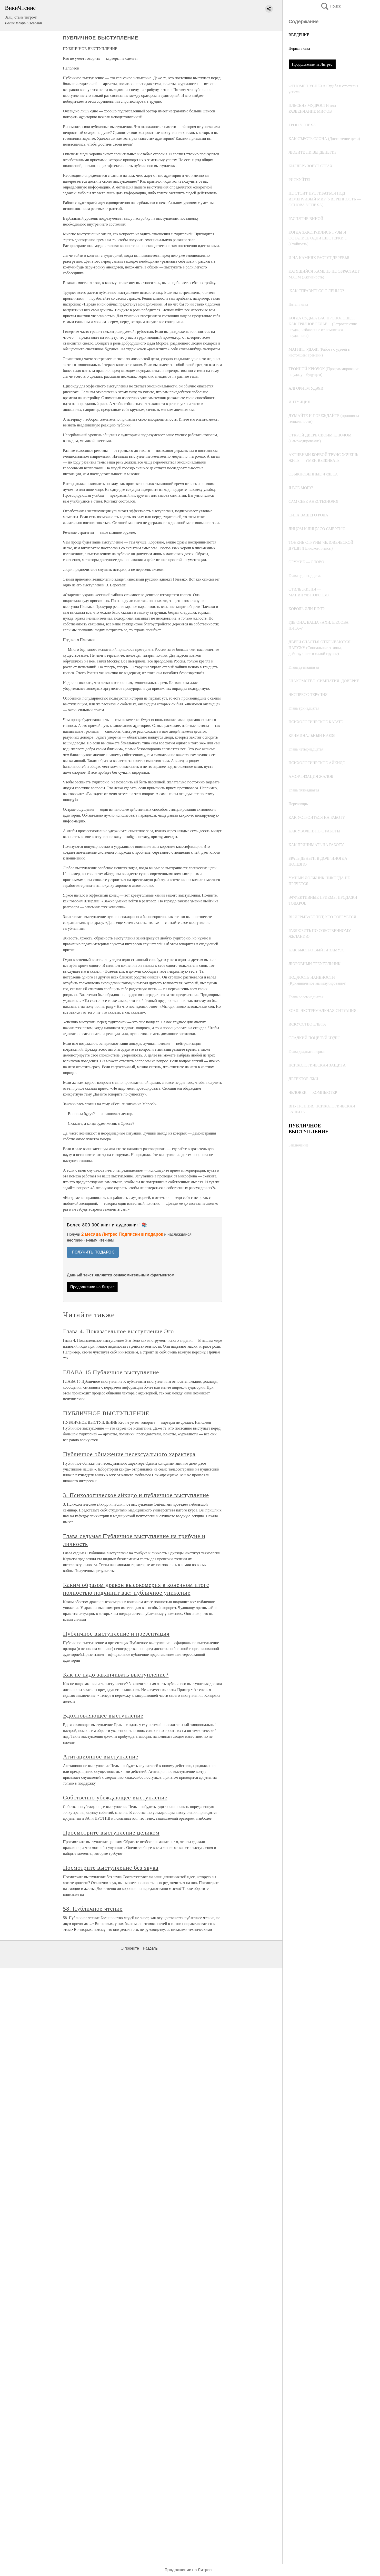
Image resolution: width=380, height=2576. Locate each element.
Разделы (151, 1948)
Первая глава (299, 48)
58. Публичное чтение (92, 1908)
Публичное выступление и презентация (116, 1633)
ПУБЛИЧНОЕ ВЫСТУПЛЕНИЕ (106, 1413)
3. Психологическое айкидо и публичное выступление (136, 1495)
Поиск (330, 6)
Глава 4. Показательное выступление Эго (118, 1331)
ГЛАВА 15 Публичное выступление (111, 1372)
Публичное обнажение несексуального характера (129, 1454)
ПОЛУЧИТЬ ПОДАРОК (93, 1252)
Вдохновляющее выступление (103, 1715)
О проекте (129, 1948)
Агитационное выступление (100, 1756)
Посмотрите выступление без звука (110, 1868)
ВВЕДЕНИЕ (299, 35)
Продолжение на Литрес (312, 64)
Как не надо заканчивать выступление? (116, 1674)
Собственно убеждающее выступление (115, 1797)
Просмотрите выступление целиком (111, 1832)
